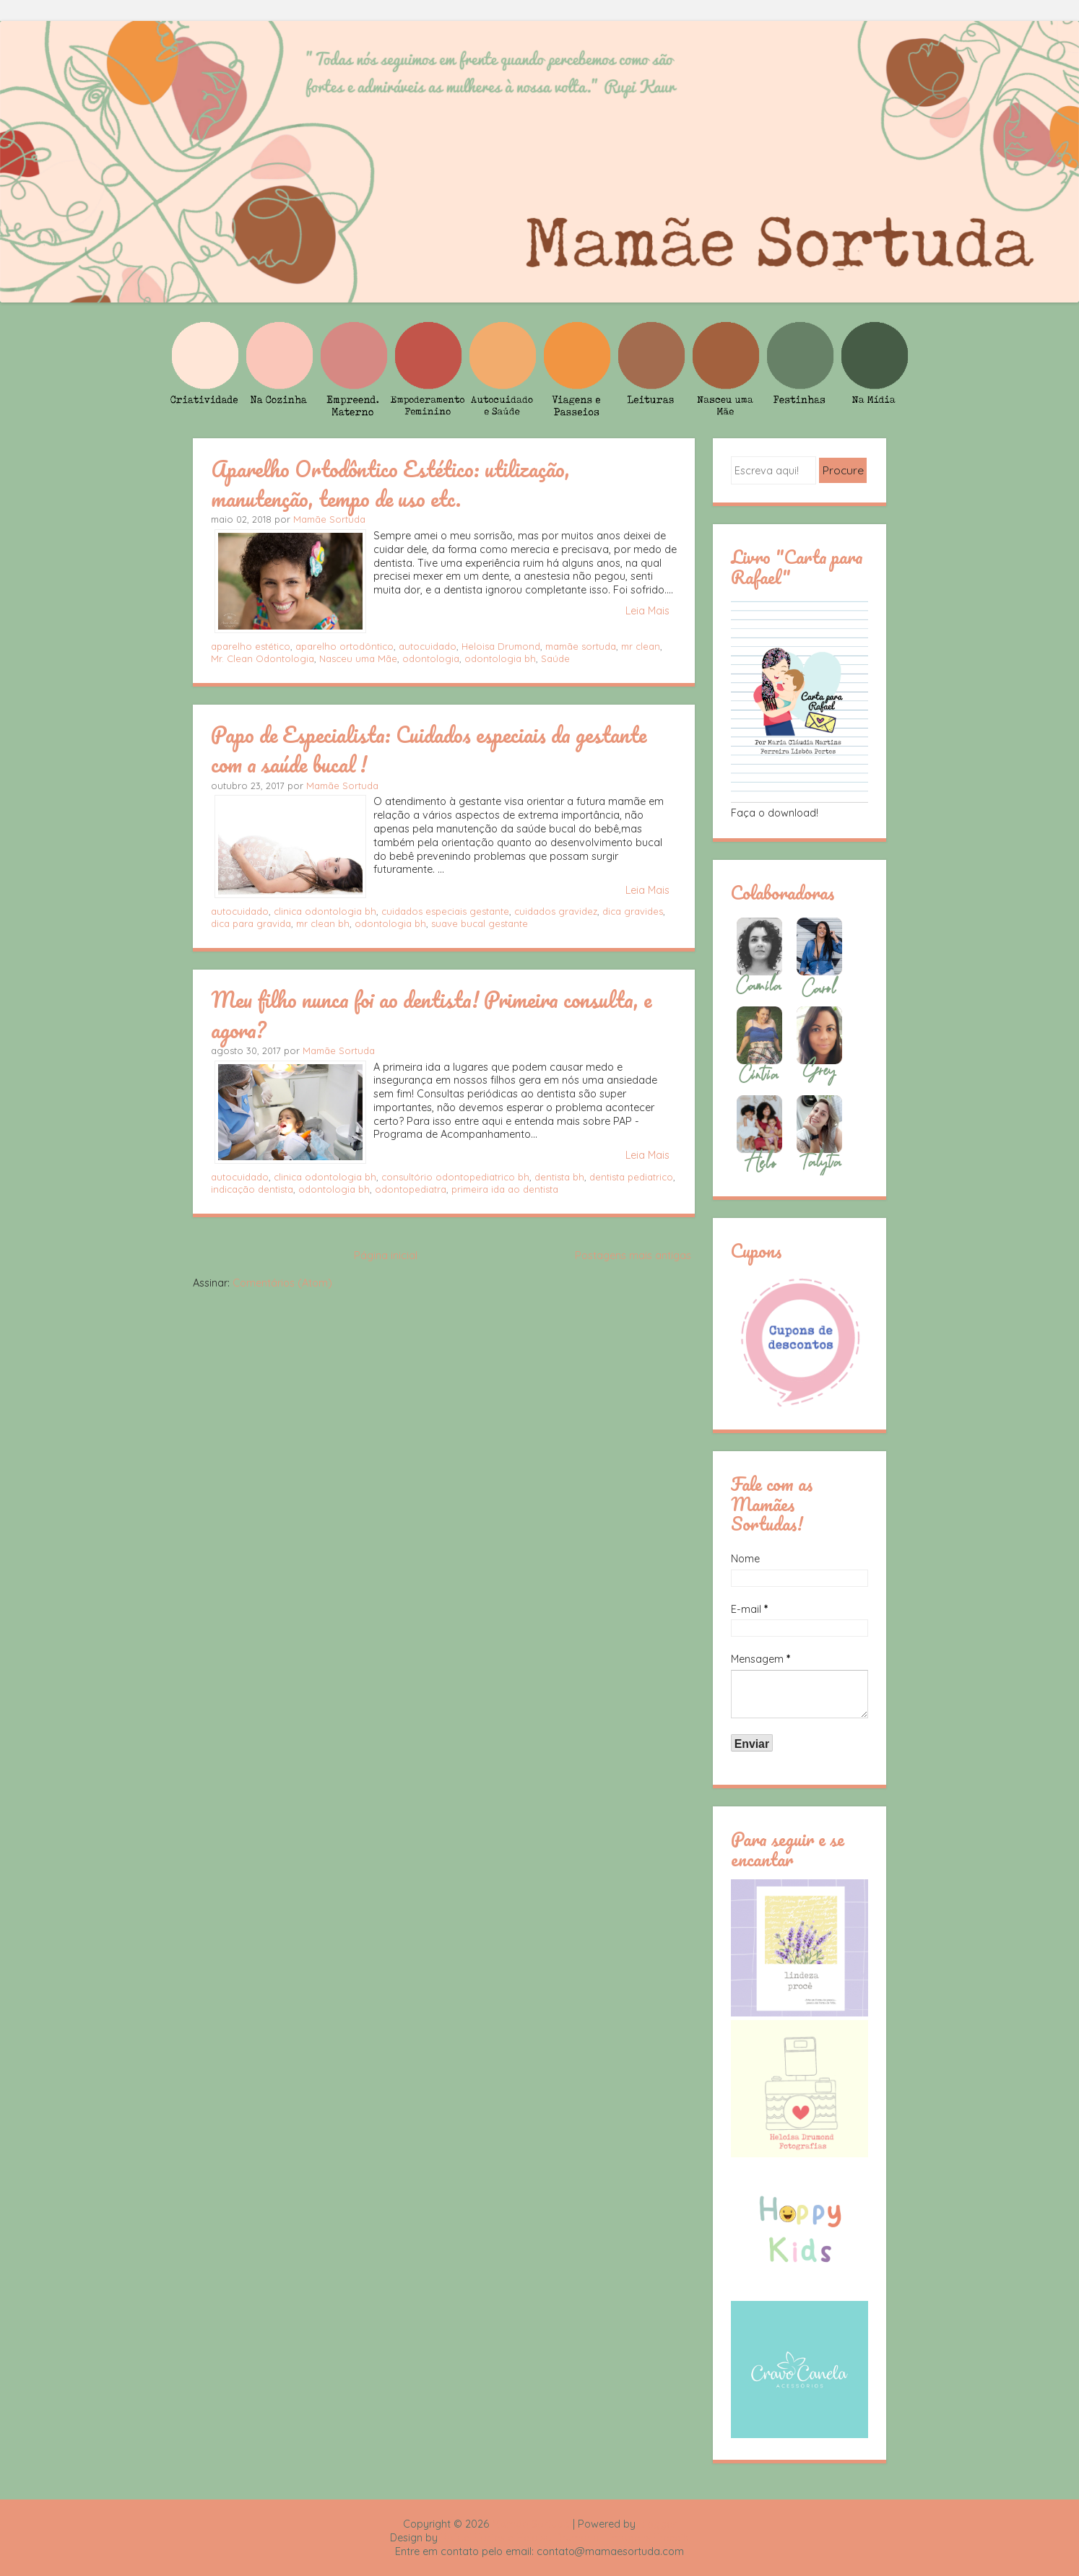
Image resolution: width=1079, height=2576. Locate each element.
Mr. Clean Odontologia (262, 658)
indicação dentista (252, 1189)
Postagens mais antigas (633, 1255)
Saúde (555, 658)
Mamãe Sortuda (329, 519)
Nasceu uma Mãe (358, 658)
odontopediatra (410, 1189)
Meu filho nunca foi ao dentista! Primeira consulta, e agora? (431, 1014)
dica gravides (632, 911)
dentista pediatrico (631, 1177)
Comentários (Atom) (282, 1282)
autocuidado (427, 646)
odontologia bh (500, 658)
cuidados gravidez (555, 911)
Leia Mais (647, 610)
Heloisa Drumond (501, 646)
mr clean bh (323, 923)
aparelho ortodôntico (344, 646)
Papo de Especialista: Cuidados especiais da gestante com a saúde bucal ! (428, 749)
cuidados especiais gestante (445, 911)
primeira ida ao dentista (504, 1189)
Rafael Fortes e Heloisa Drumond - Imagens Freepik (565, 2537)
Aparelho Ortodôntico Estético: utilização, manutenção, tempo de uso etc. (390, 483)
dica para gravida (251, 923)
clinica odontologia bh (325, 911)
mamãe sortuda (580, 646)
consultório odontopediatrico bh (455, 1177)
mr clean (640, 646)
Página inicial (385, 1255)
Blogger (657, 2524)
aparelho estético (250, 646)
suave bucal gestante (479, 923)
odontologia (430, 658)
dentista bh (559, 1177)
